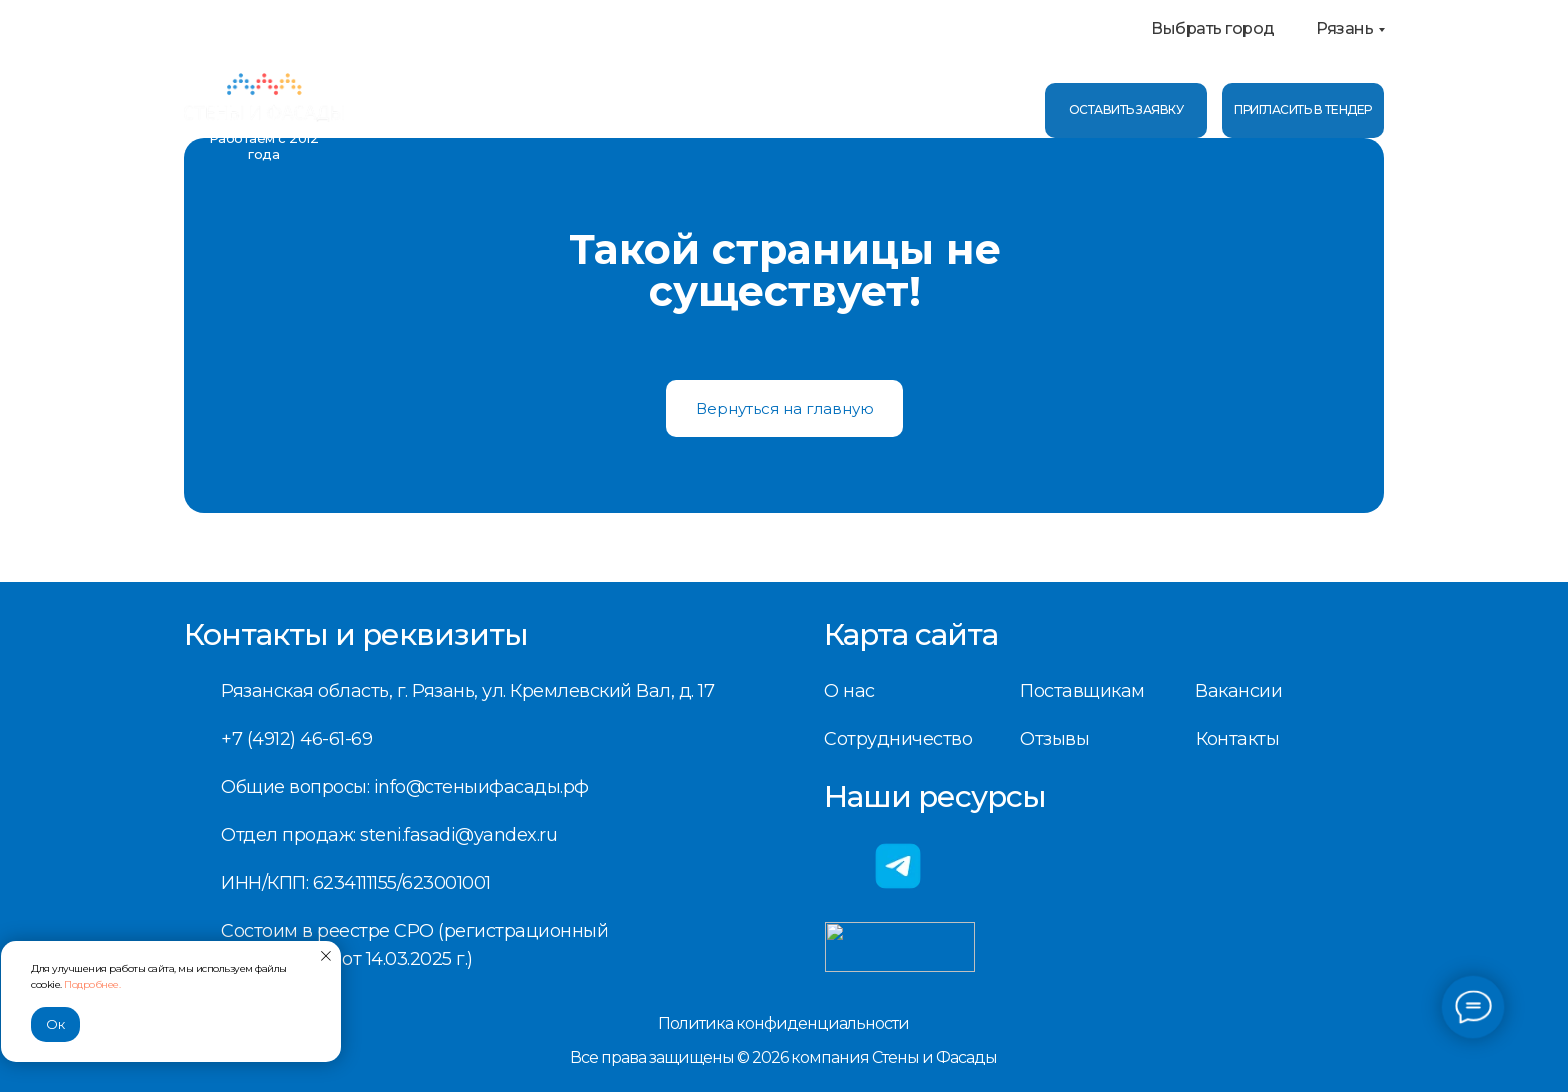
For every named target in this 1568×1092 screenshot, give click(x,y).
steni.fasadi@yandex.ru (458, 835)
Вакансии (1238, 691)
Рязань (1344, 28)
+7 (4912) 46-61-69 (922, 98)
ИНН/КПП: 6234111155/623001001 (356, 883)
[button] (1303, 110)
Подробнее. (92, 984)
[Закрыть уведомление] (326, 956)
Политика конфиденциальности (783, 1023)
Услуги (489, 110)
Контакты (684, 110)
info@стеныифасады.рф (950, 121)
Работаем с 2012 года (264, 146)
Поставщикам (1082, 691)
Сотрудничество (898, 739)
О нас (399, 110)
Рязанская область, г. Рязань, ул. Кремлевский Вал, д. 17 (467, 691)
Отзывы (585, 110)
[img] (264, 100)
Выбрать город (1213, 28)
